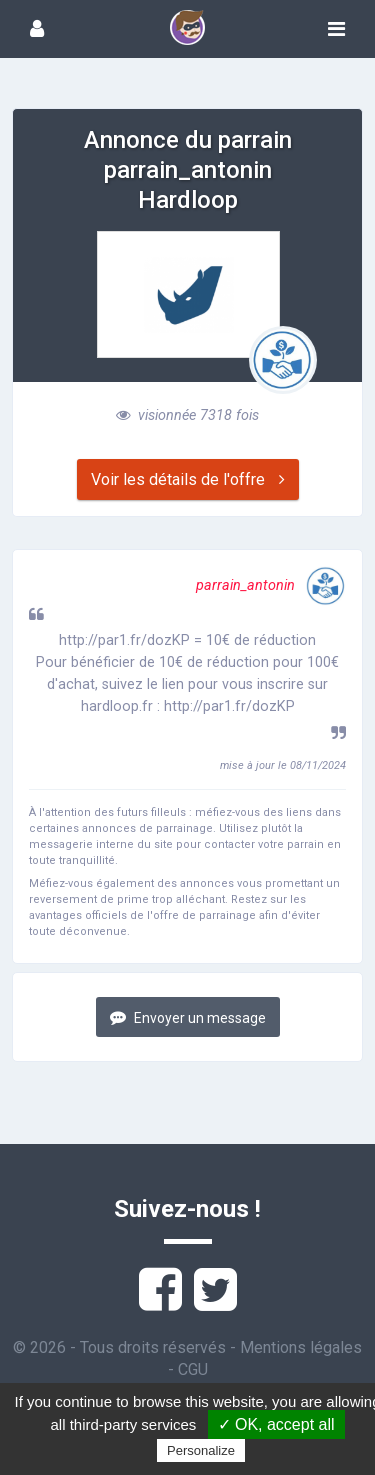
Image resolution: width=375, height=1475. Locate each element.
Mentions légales (301, 1347)
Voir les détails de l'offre (188, 479)
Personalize (201, 1450)
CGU (193, 1369)
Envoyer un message (188, 1017)
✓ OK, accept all (276, 1424)
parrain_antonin (271, 585)
